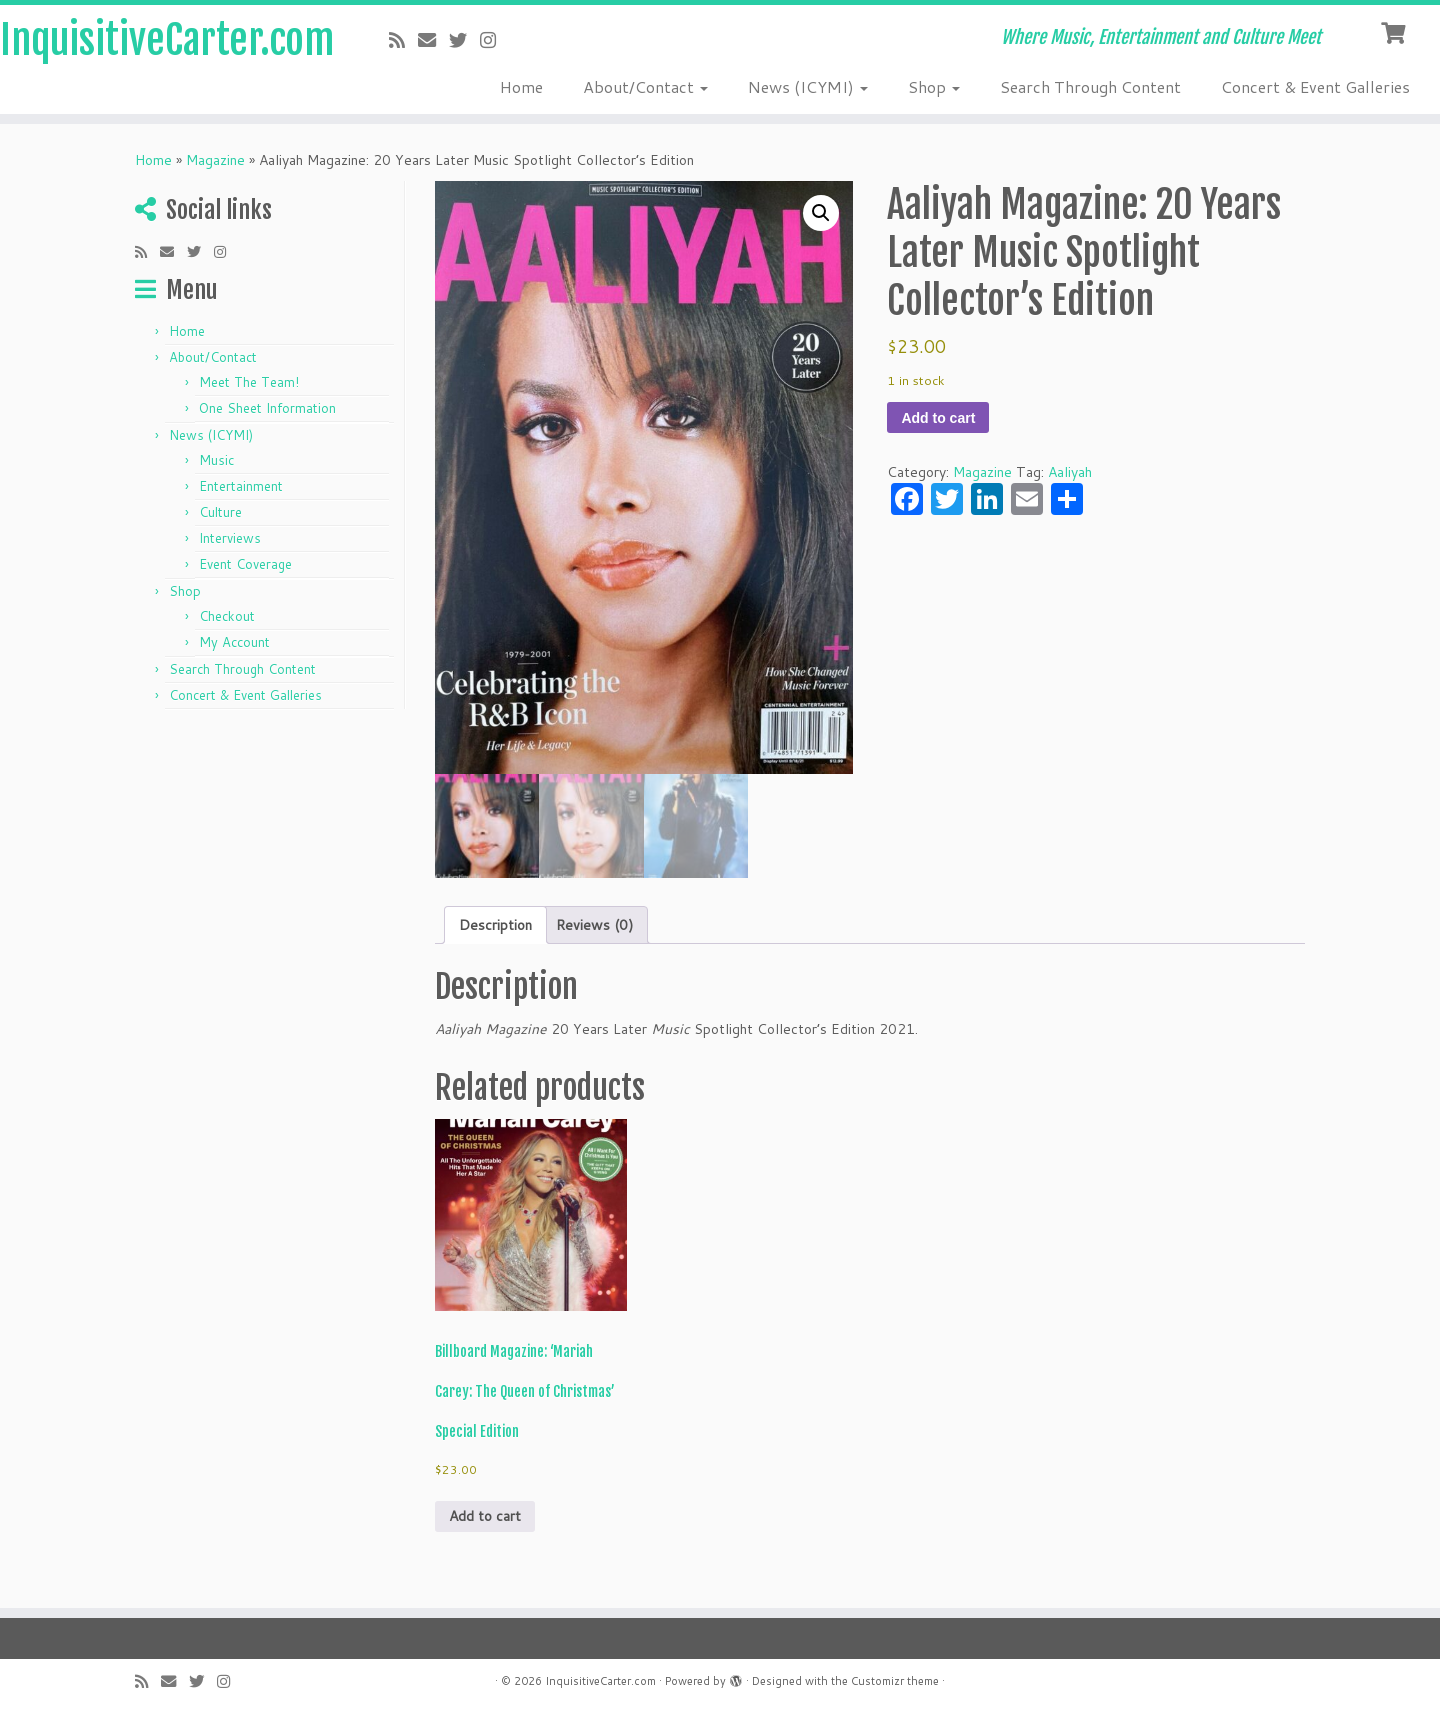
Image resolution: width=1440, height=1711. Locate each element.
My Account (234, 642)
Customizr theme (895, 1681)
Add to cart (938, 418)
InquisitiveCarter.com (166, 40)
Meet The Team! (249, 382)
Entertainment (241, 486)
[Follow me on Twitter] (464, 40)
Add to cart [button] (485, 1516)
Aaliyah (1070, 472)
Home (521, 86)
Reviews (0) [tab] (594, 925)
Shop (934, 86)
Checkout (227, 616)
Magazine (215, 160)
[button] (821, 213)
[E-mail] (433, 40)
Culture (220, 512)
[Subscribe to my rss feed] (403, 40)
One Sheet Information (267, 408)
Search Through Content (1090, 86)
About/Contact (645, 86)
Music (216, 460)
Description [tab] (495, 925)
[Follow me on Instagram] (494, 40)
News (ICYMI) (808, 86)
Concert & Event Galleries (1315, 86)
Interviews (230, 538)
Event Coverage (245, 564)
